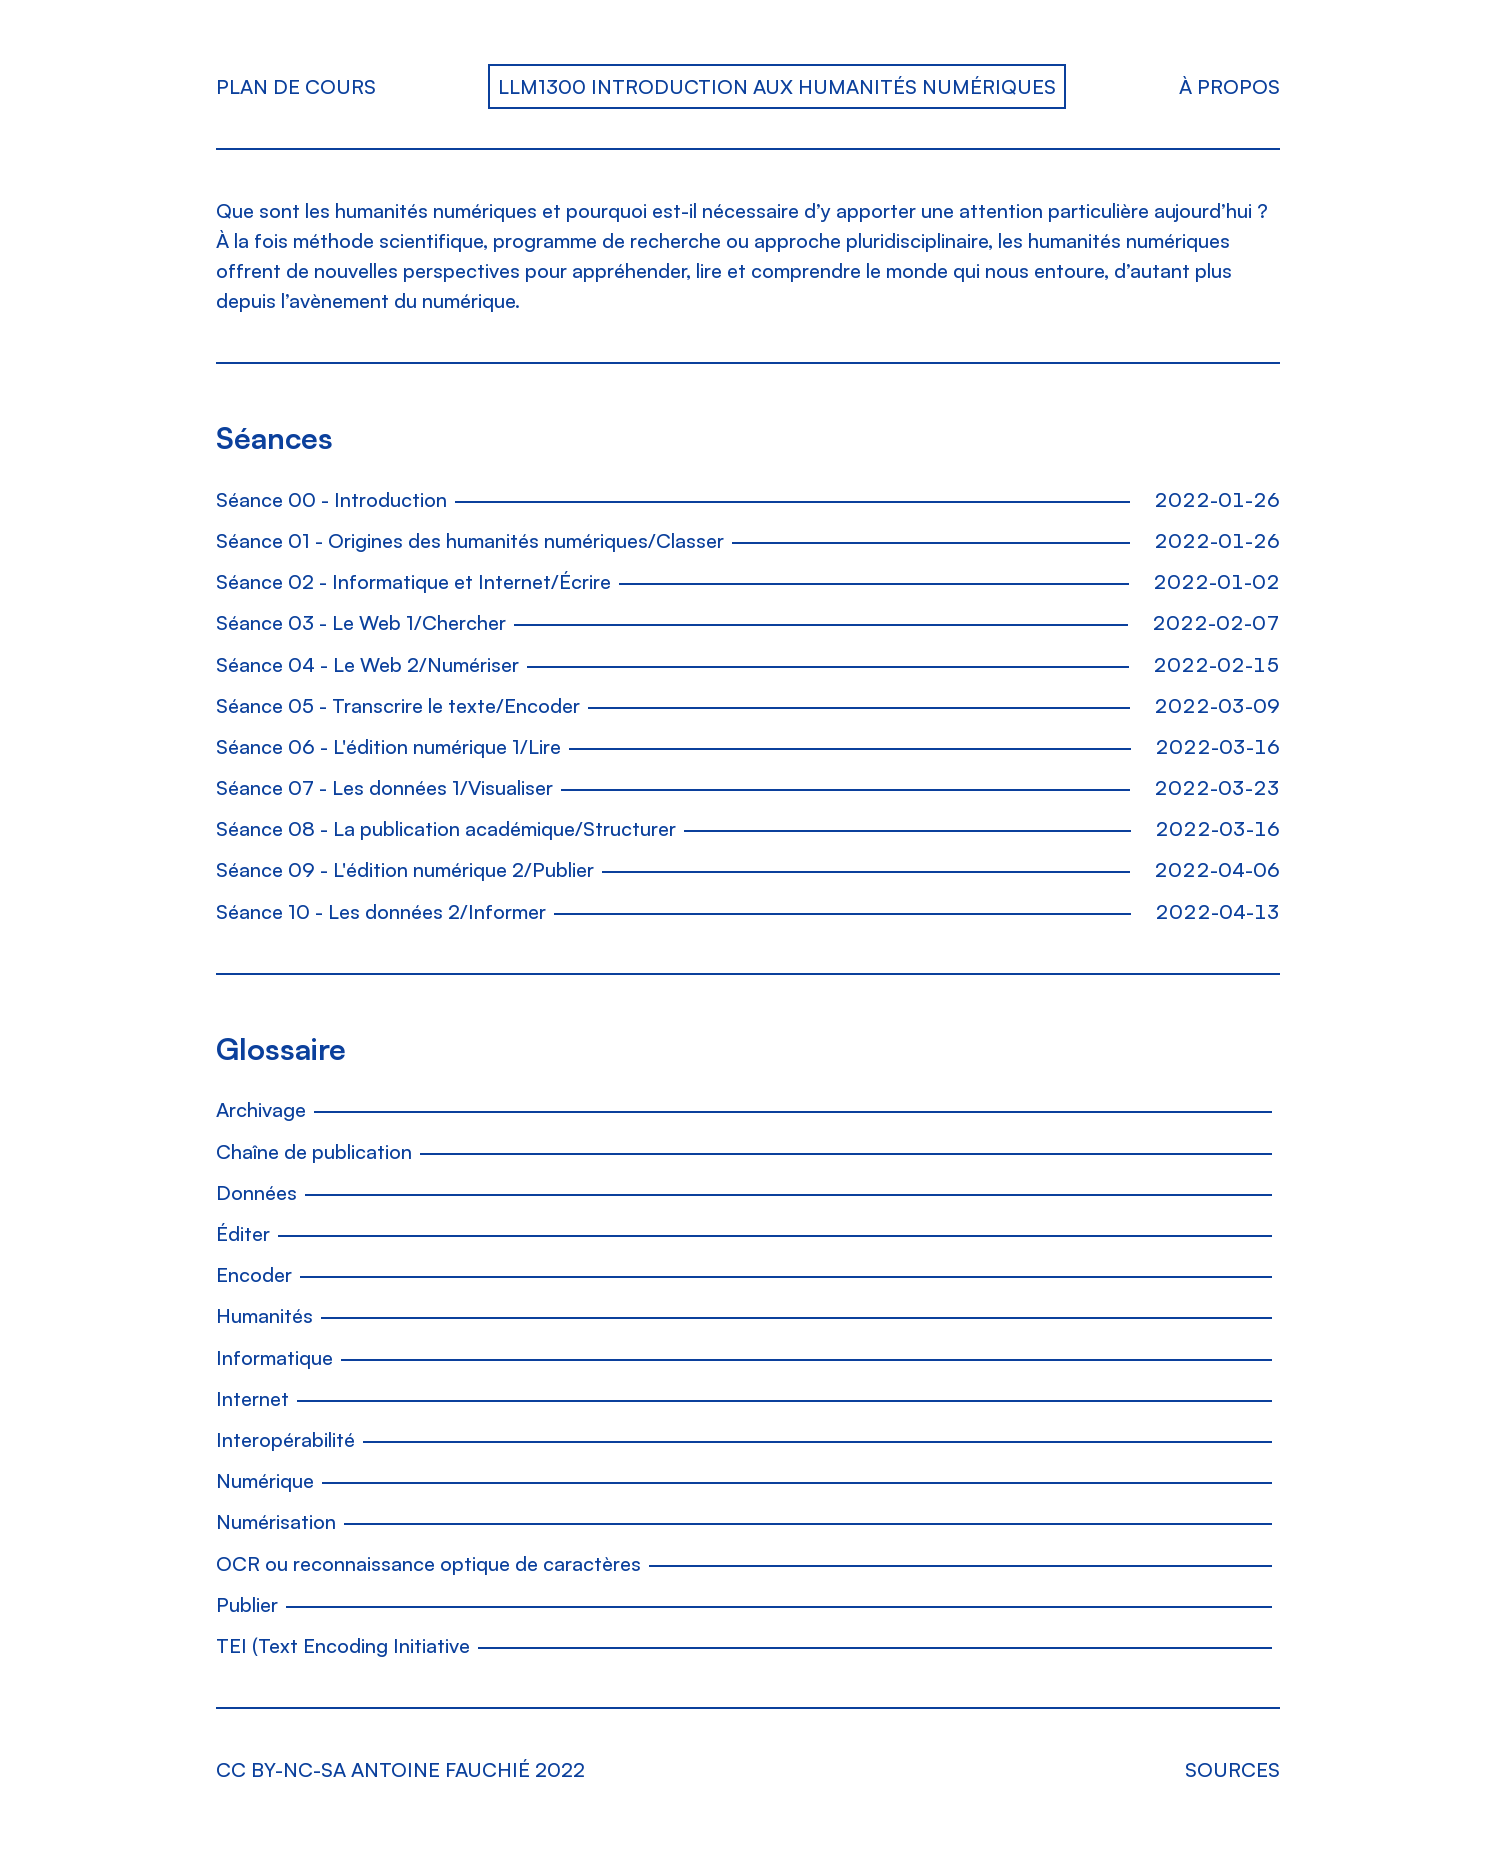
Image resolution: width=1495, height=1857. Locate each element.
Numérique (265, 1480)
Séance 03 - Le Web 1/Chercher (361, 622)
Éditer (243, 1233)
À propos (1229, 86)
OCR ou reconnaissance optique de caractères (428, 1563)
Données (256, 1192)
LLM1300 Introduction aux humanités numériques (777, 86)
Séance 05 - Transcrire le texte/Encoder (398, 705)
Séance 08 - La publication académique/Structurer (446, 828)
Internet (252, 1398)
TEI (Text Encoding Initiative (343, 1645)
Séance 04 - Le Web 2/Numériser (367, 664)
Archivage (261, 1109)
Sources (1232, 1769)
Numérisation (276, 1521)
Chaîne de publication (314, 1151)
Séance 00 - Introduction (331, 499)
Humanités (264, 1315)
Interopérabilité (285, 1439)
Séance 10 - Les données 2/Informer (381, 911)
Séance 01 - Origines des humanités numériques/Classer (470, 540)
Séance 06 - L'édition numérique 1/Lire (388, 746)
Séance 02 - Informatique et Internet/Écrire (413, 581)
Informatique (274, 1357)
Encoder (254, 1274)
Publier (247, 1604)
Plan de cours (296, 86)
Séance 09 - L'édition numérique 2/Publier (405, 869)
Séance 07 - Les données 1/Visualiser (384, 787)
